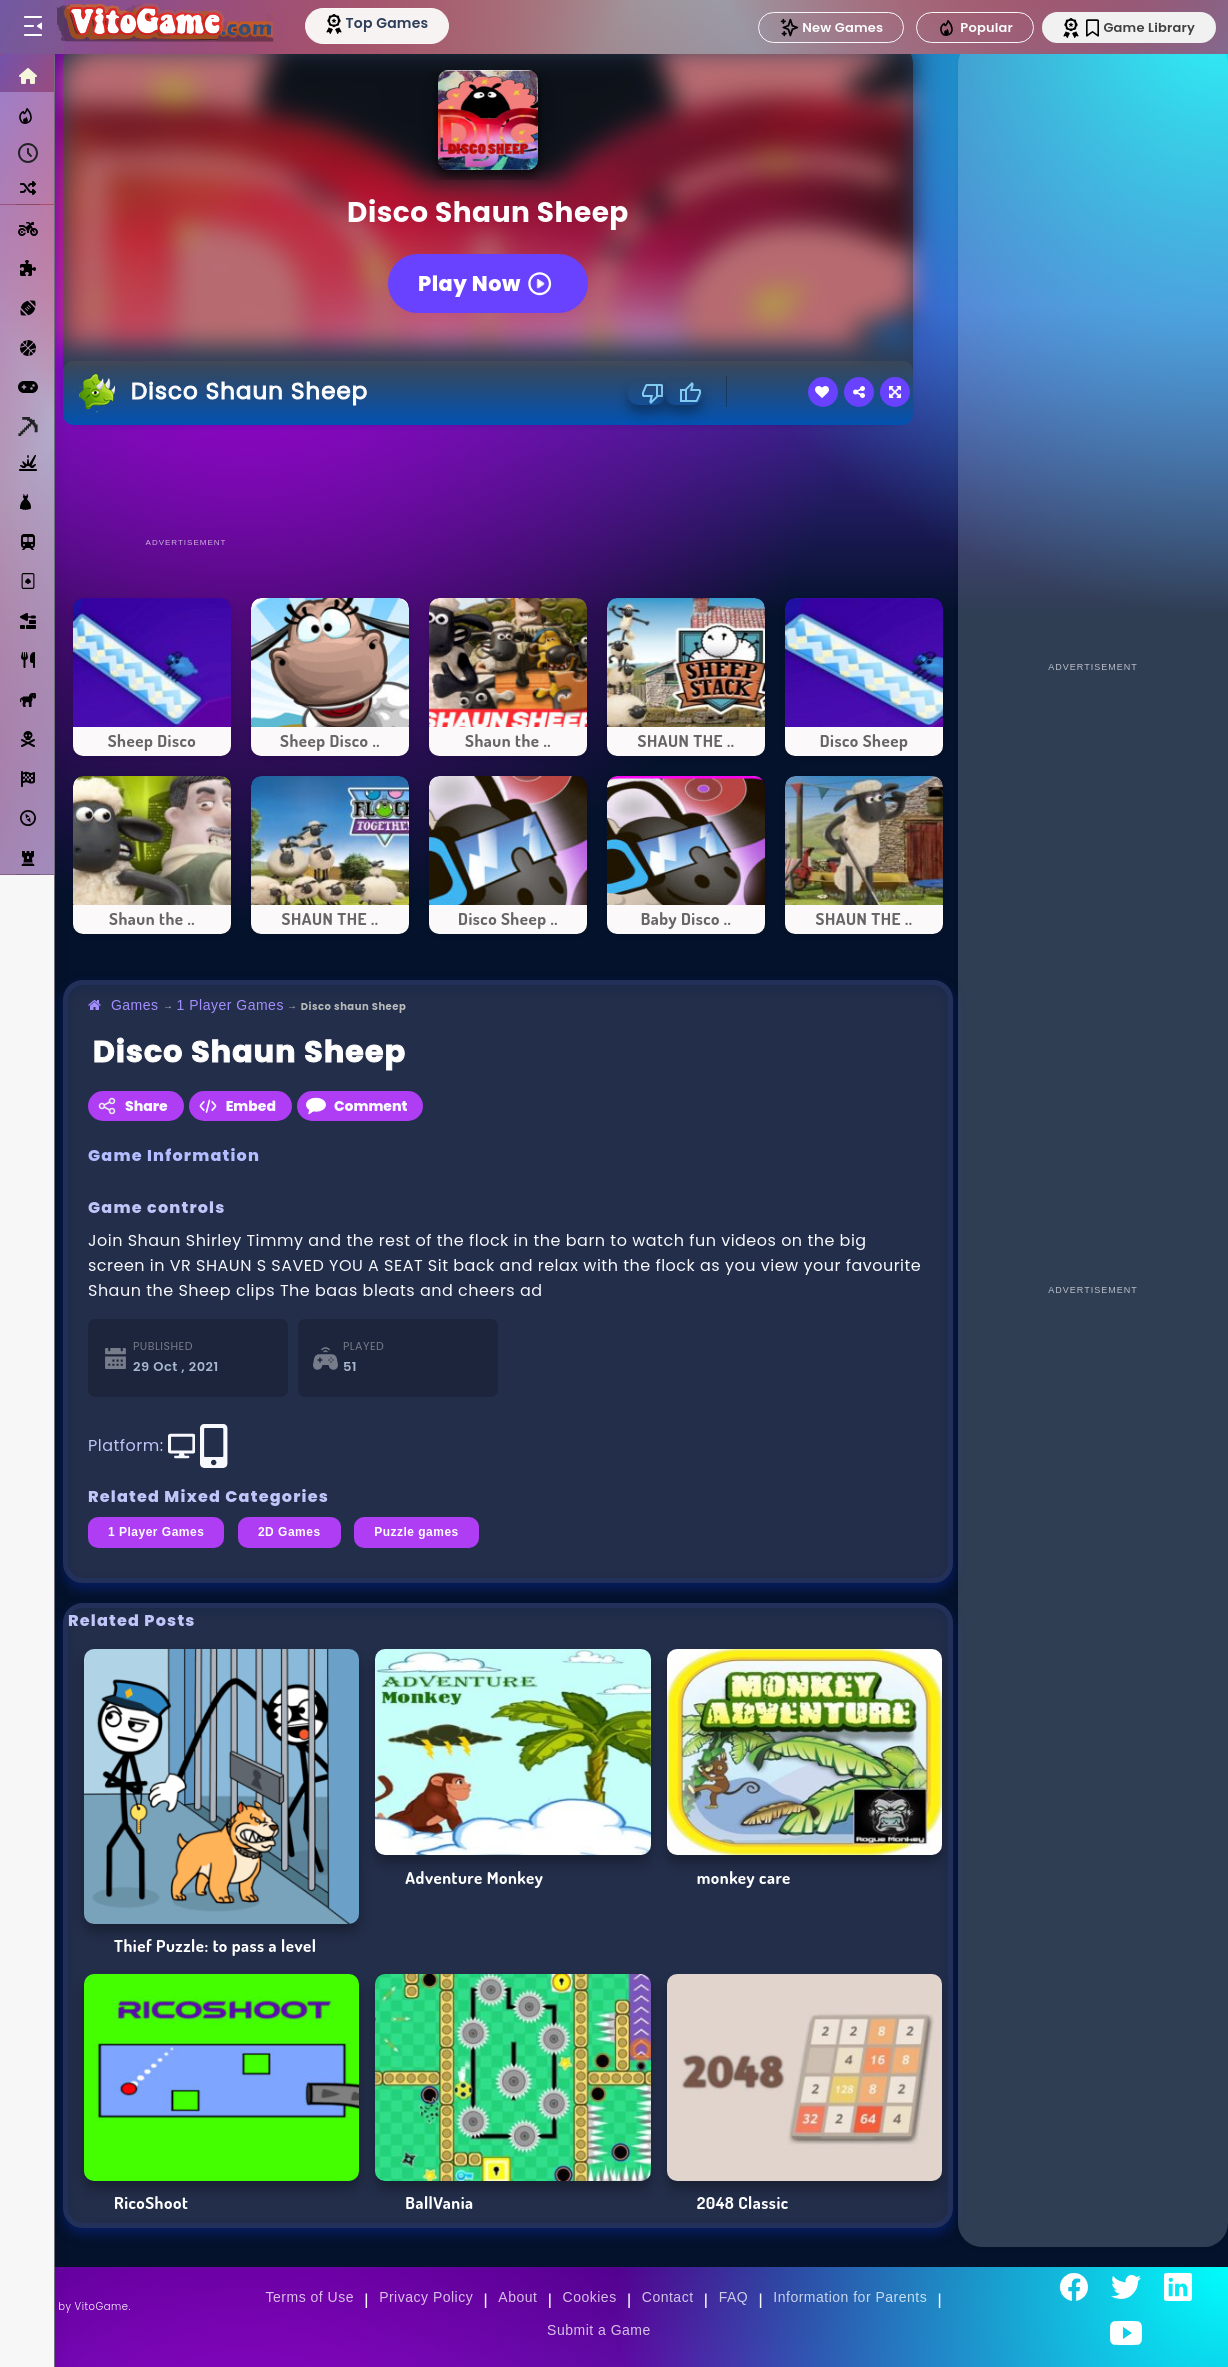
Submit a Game (599, 2330)
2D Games (289, 1532)
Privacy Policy (426, 2297)
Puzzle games (416, 1532)
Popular (975, 28)
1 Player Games (230, 1005)
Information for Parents (850, 2297)
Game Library (1140, 27)
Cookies (590, 2297)
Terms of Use (310, 2297)
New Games (831, 27)
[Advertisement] (508, 480)
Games (135, 1005)
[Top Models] (378, 23)
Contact (668, 2297)
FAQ (734, 2297)
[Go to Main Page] (164, 27)
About (517, 2297)
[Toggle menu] (32, 27)
